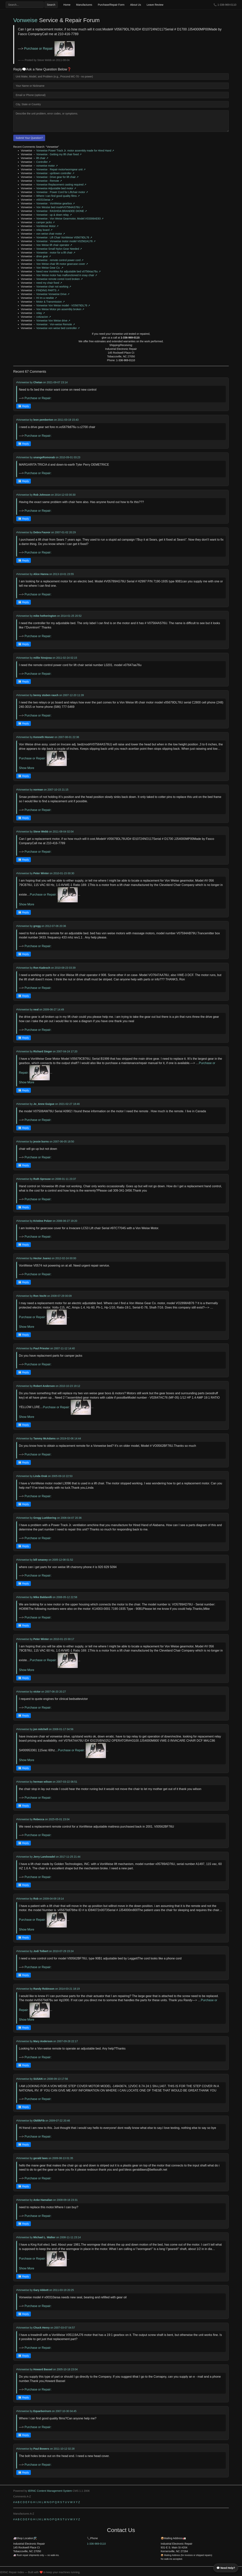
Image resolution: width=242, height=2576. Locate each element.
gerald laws (40, 2158)
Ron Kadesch (41, 967)
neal (36, 1009)
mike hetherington (44, 615)
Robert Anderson (44, 1385)
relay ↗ (40, 313)
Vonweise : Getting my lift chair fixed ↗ (59, 154)
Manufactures (84, 4)
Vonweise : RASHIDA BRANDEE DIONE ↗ (61, 211)
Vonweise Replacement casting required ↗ (61, 184)
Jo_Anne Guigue (43, 1103)
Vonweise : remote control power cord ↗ (60, 260)
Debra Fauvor (41, 532)
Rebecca (38, 1819)
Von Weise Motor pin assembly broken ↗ (60, 309)
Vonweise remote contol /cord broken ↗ (59, 279)
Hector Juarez (42, 1258)
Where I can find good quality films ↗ (58, 195)
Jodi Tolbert (40, 1951)
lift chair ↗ (42, 158)
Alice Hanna (41, 574)
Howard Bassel (42, 2369)
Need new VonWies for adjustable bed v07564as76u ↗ (68, 271)
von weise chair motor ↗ (50, 233)
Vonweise (25, 20)
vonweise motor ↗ (47, 165)
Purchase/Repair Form (111, 4)
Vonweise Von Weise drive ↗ (53, 320)
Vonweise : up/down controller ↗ (55, 173)
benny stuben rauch (45, 695)
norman (38, 789)
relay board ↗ (44, 229)
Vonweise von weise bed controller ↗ (58, 328)
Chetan (37, 382)
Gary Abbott (40, 2290)
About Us (135, 4)
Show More (26, 768)
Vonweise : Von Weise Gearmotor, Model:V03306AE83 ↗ (70, 218)
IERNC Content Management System (50, 2490)
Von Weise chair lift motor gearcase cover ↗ (62, 263)
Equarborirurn (42, 2411)
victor (36, 1691)
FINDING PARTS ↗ (48, 290)
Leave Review (155, 4)
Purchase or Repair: (49, 48)
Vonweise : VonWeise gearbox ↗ (55, 203)
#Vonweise (22, 382)
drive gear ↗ (43, 256)
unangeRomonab (44, 457)
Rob (35, 1898)
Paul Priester (41, 1348)
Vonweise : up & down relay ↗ (54, 214)
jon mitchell (40, 1729)
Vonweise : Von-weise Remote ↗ (55, 324)
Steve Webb (40, 831)
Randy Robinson (43, 1988)
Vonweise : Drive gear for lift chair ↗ (57, 177)
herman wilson (42, 1781)
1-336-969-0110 (226, 4)
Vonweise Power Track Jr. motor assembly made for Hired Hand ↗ (75, 150)
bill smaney (40, 1559)
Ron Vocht (39, 1295)
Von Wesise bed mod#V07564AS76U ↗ (59, 207)
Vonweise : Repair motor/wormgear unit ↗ (61, 169)
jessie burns (41, 1141)
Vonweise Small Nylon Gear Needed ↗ (59, 248)
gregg (37, 925)
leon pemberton (43, 419)
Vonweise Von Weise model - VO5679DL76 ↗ (63, 305)
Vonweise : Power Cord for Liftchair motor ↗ (62, 192)
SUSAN (38, 2078)
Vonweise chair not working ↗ (53, 286)
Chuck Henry (41, 2327)
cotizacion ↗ (43, 316)
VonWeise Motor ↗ (47, 226)
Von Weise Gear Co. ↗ (49, 267)
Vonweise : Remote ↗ (49, 180)
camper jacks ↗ (45, 222)
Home (66, 4)
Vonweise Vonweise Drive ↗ (53, 294)
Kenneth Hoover (43, 737)
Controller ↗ (43, 161)
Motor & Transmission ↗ (50, 301)
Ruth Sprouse (42, 1178)
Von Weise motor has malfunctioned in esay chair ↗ (66, 275)
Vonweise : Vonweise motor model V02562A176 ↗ (66, 241)
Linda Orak (40, 1476)
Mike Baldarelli (42, 1597)
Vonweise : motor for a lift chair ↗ (55, 252)
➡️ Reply (23, 406)
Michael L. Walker (44, 2237)
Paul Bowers (41, 2448)
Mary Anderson (42, 2041)
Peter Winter (41, 873)
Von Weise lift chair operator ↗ (54, 245)
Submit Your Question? (29, 137)
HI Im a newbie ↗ (46, 297)
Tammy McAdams (44, 1438)
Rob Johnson (41, 494)
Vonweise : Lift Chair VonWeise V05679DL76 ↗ (64, 237)
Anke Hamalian (42, 2199)
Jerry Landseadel (44, 1856)
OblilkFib (39, 2120)
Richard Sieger (42, 1051)
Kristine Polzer (42, 1220)
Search (51, 4)
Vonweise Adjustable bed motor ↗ (56, 188)
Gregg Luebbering (44, 1517)
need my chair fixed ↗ (49, 282)
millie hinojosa (42, 657)
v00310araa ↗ (44, 199)
